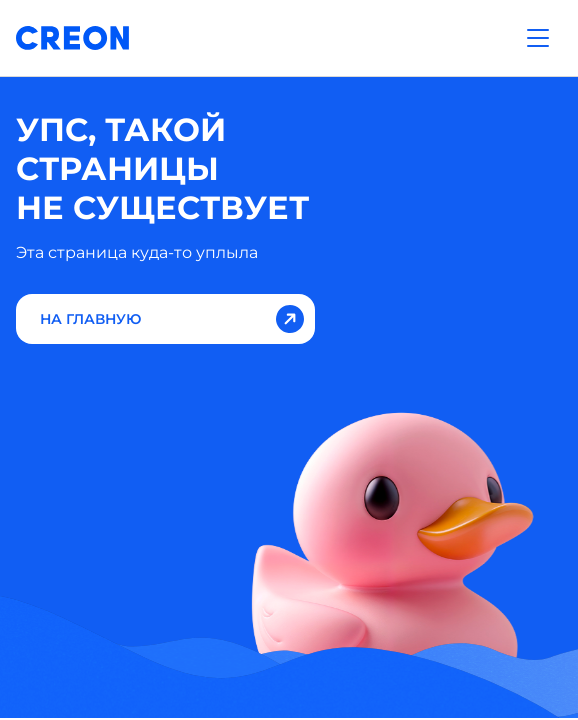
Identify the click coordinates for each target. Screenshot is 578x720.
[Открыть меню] (538, 38)
